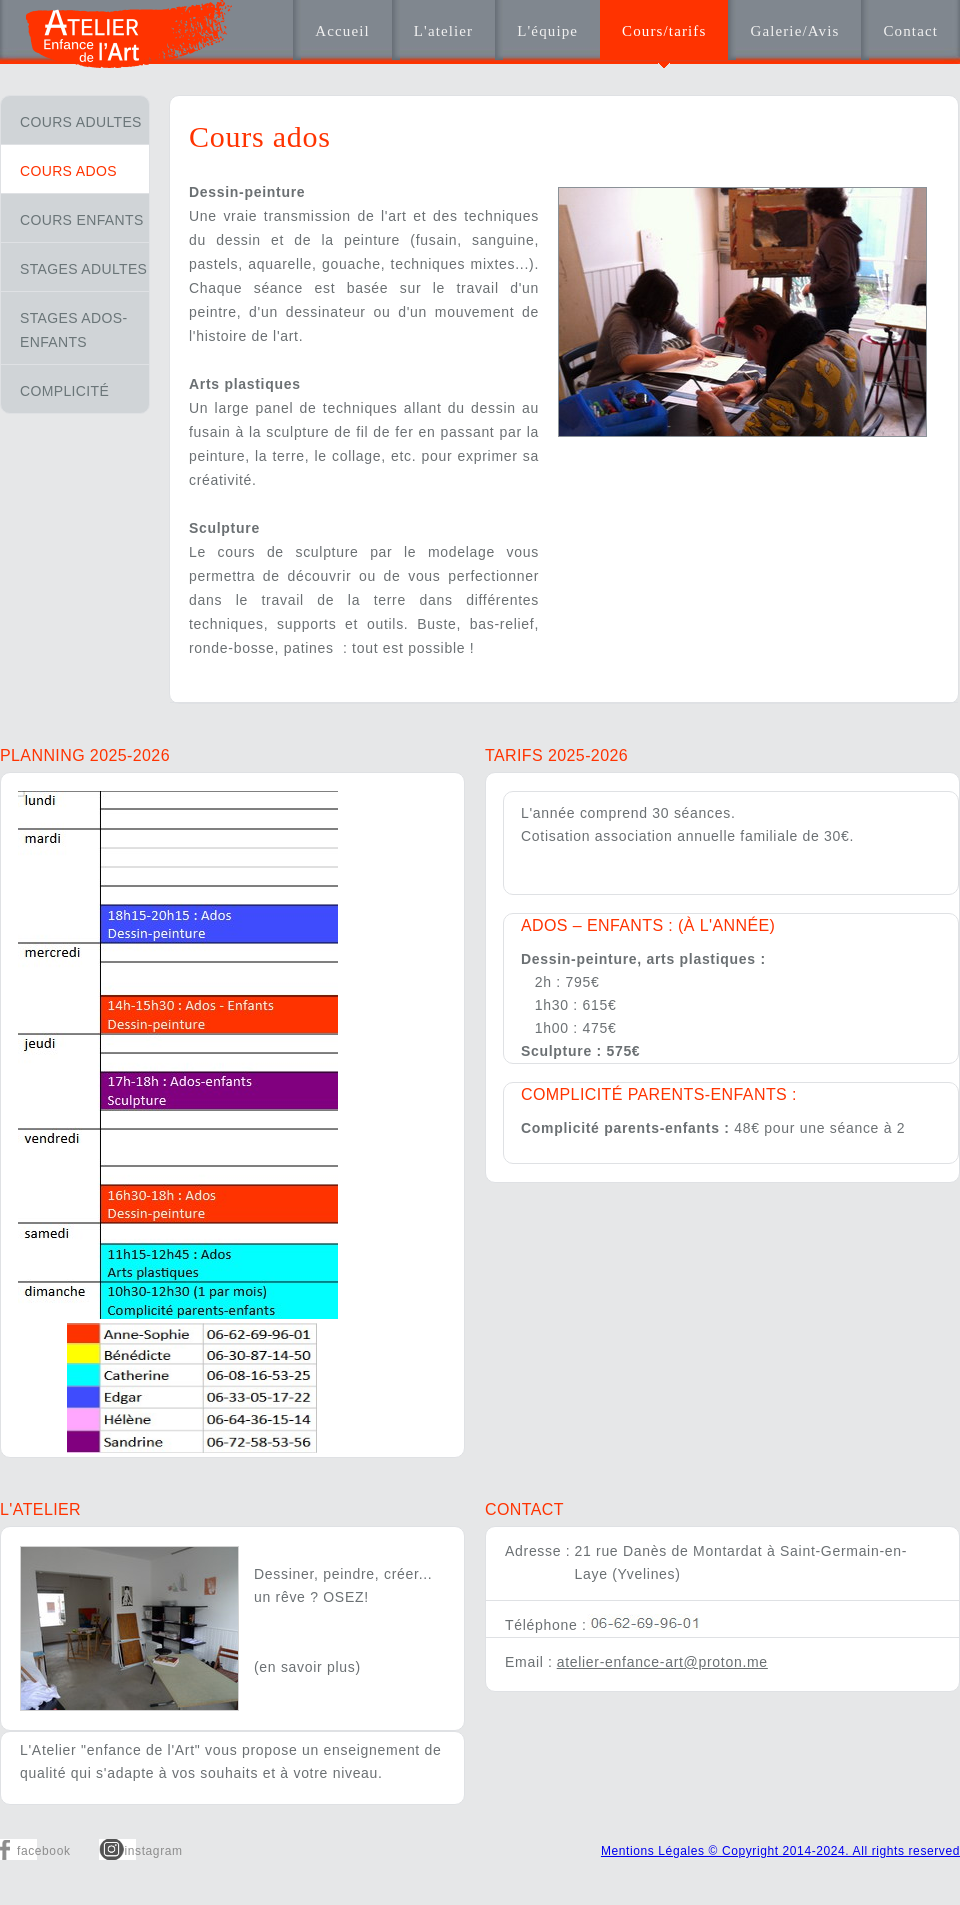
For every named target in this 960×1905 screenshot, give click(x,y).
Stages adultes (83, 269)
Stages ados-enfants (73, 330)
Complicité (64, 391)
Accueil (342, 31)
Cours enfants (82, 220)
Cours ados (68, 171)
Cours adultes (81, 122)
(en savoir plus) (307, 1667)
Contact (910, 31)
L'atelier (443, 31)
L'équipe (547, 31)
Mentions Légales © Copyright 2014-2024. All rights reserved (780, 1851)
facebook (44, 1851)
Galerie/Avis (794, 31)
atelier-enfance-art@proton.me (662, 1662)
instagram (154, 1851)
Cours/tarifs (664, 31)
